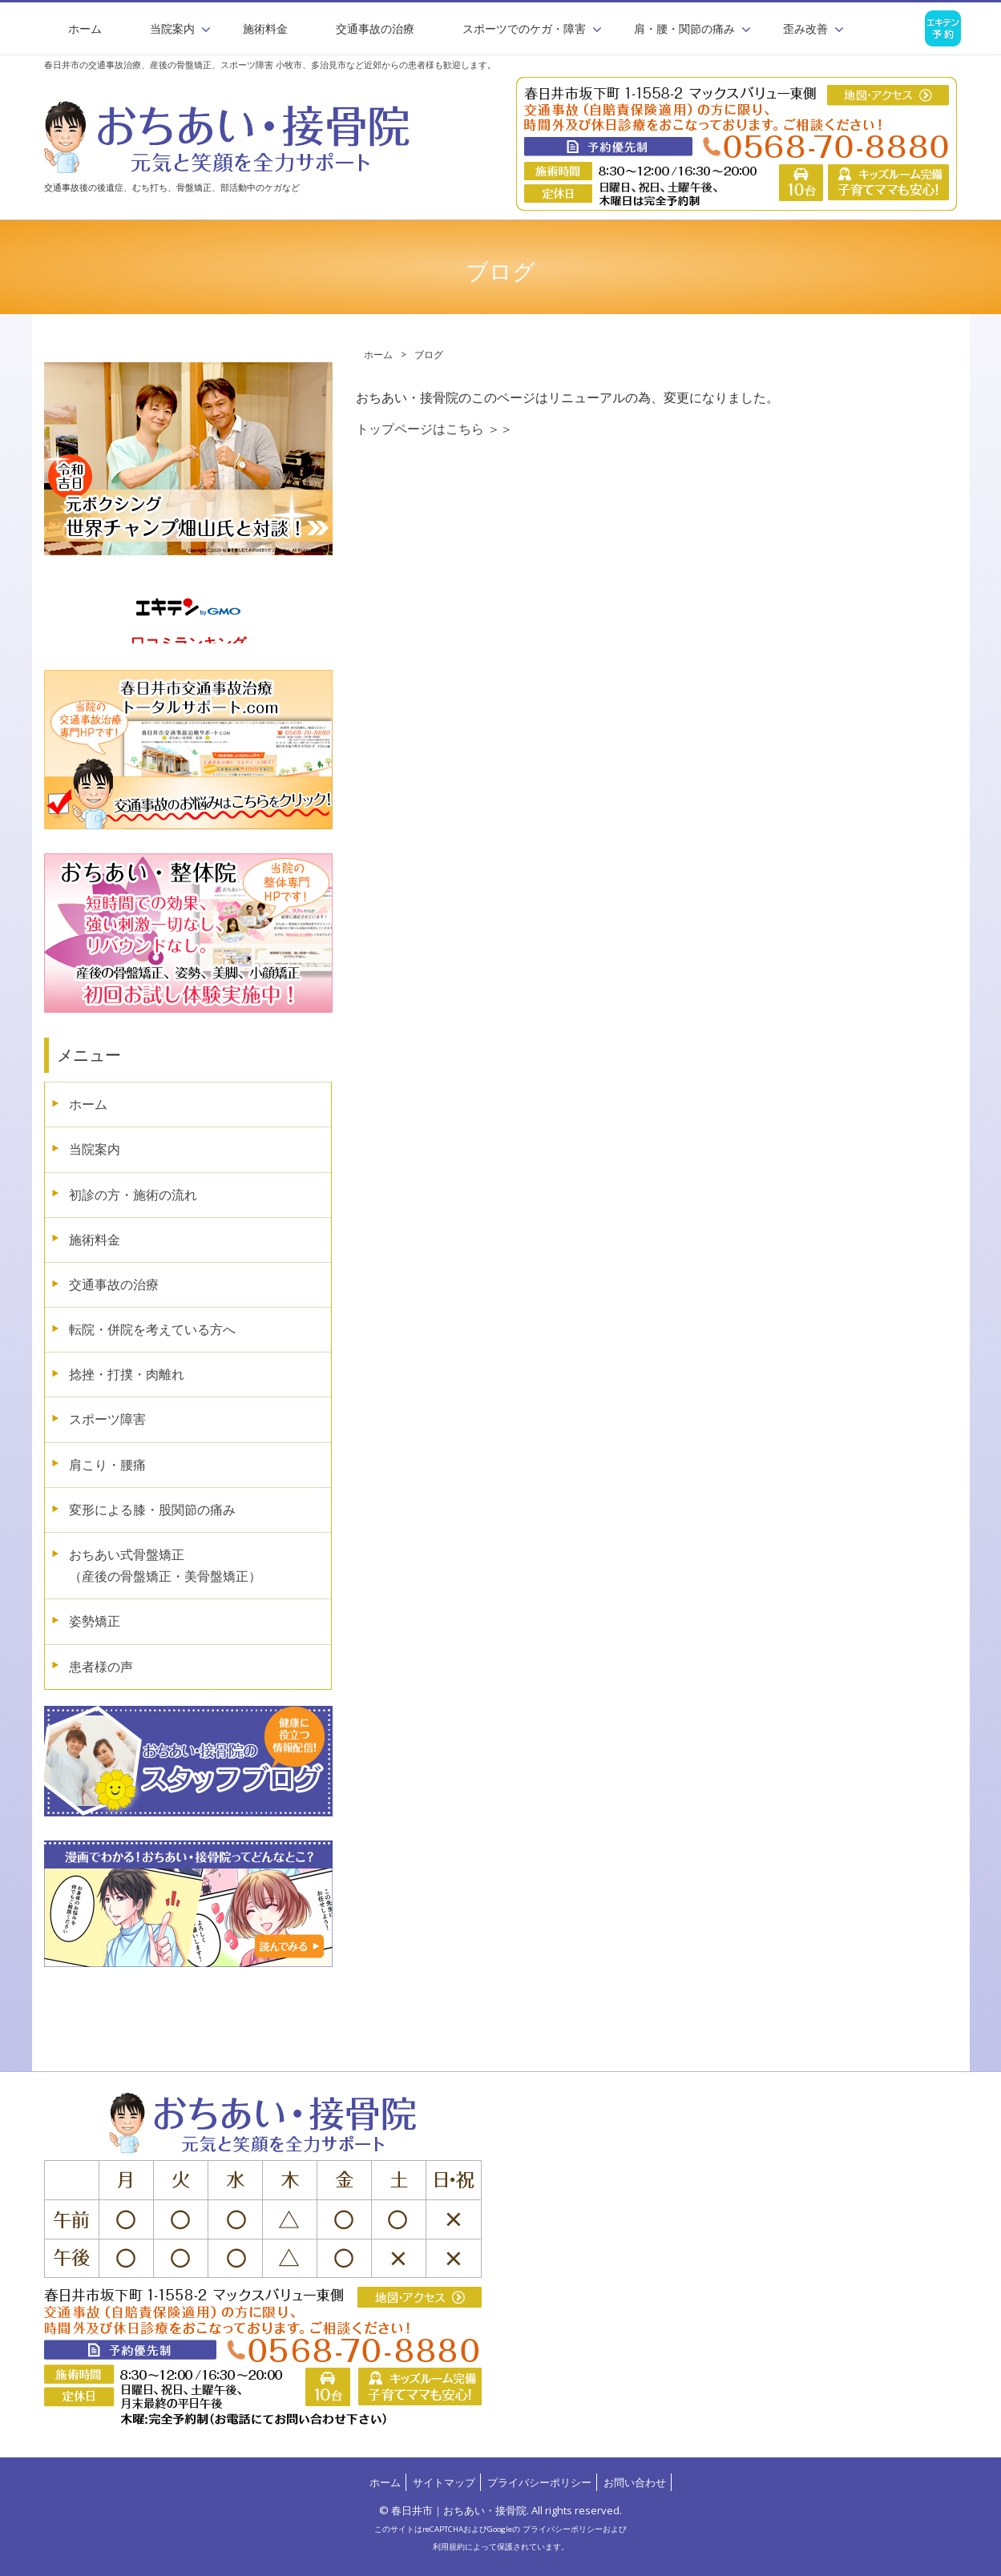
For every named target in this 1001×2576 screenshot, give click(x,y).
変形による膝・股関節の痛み (152, 1509)
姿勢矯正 (94, 1621)
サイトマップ (444, 2482)
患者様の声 (101, 1666)
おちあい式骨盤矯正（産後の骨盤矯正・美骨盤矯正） (165, 1565)
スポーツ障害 (107, 1419)
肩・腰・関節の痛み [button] (684, 28)
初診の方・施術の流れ (133, 1194)
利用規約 (449, 2547)
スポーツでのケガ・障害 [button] (524, 28)
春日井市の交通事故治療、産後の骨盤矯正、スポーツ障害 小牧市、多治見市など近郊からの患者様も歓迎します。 (270, 64)
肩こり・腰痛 (107, 1464)
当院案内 (94, 1149)
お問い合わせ (634, 2482)
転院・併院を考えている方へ (152, 1329)
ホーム (85, 28)
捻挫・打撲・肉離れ (126, 1374)
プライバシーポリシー (539, 2482)
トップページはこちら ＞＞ (434, 428)
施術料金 (265, 28)
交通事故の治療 (375, 28)
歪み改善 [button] (805, 28)
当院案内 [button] (172, 28)
